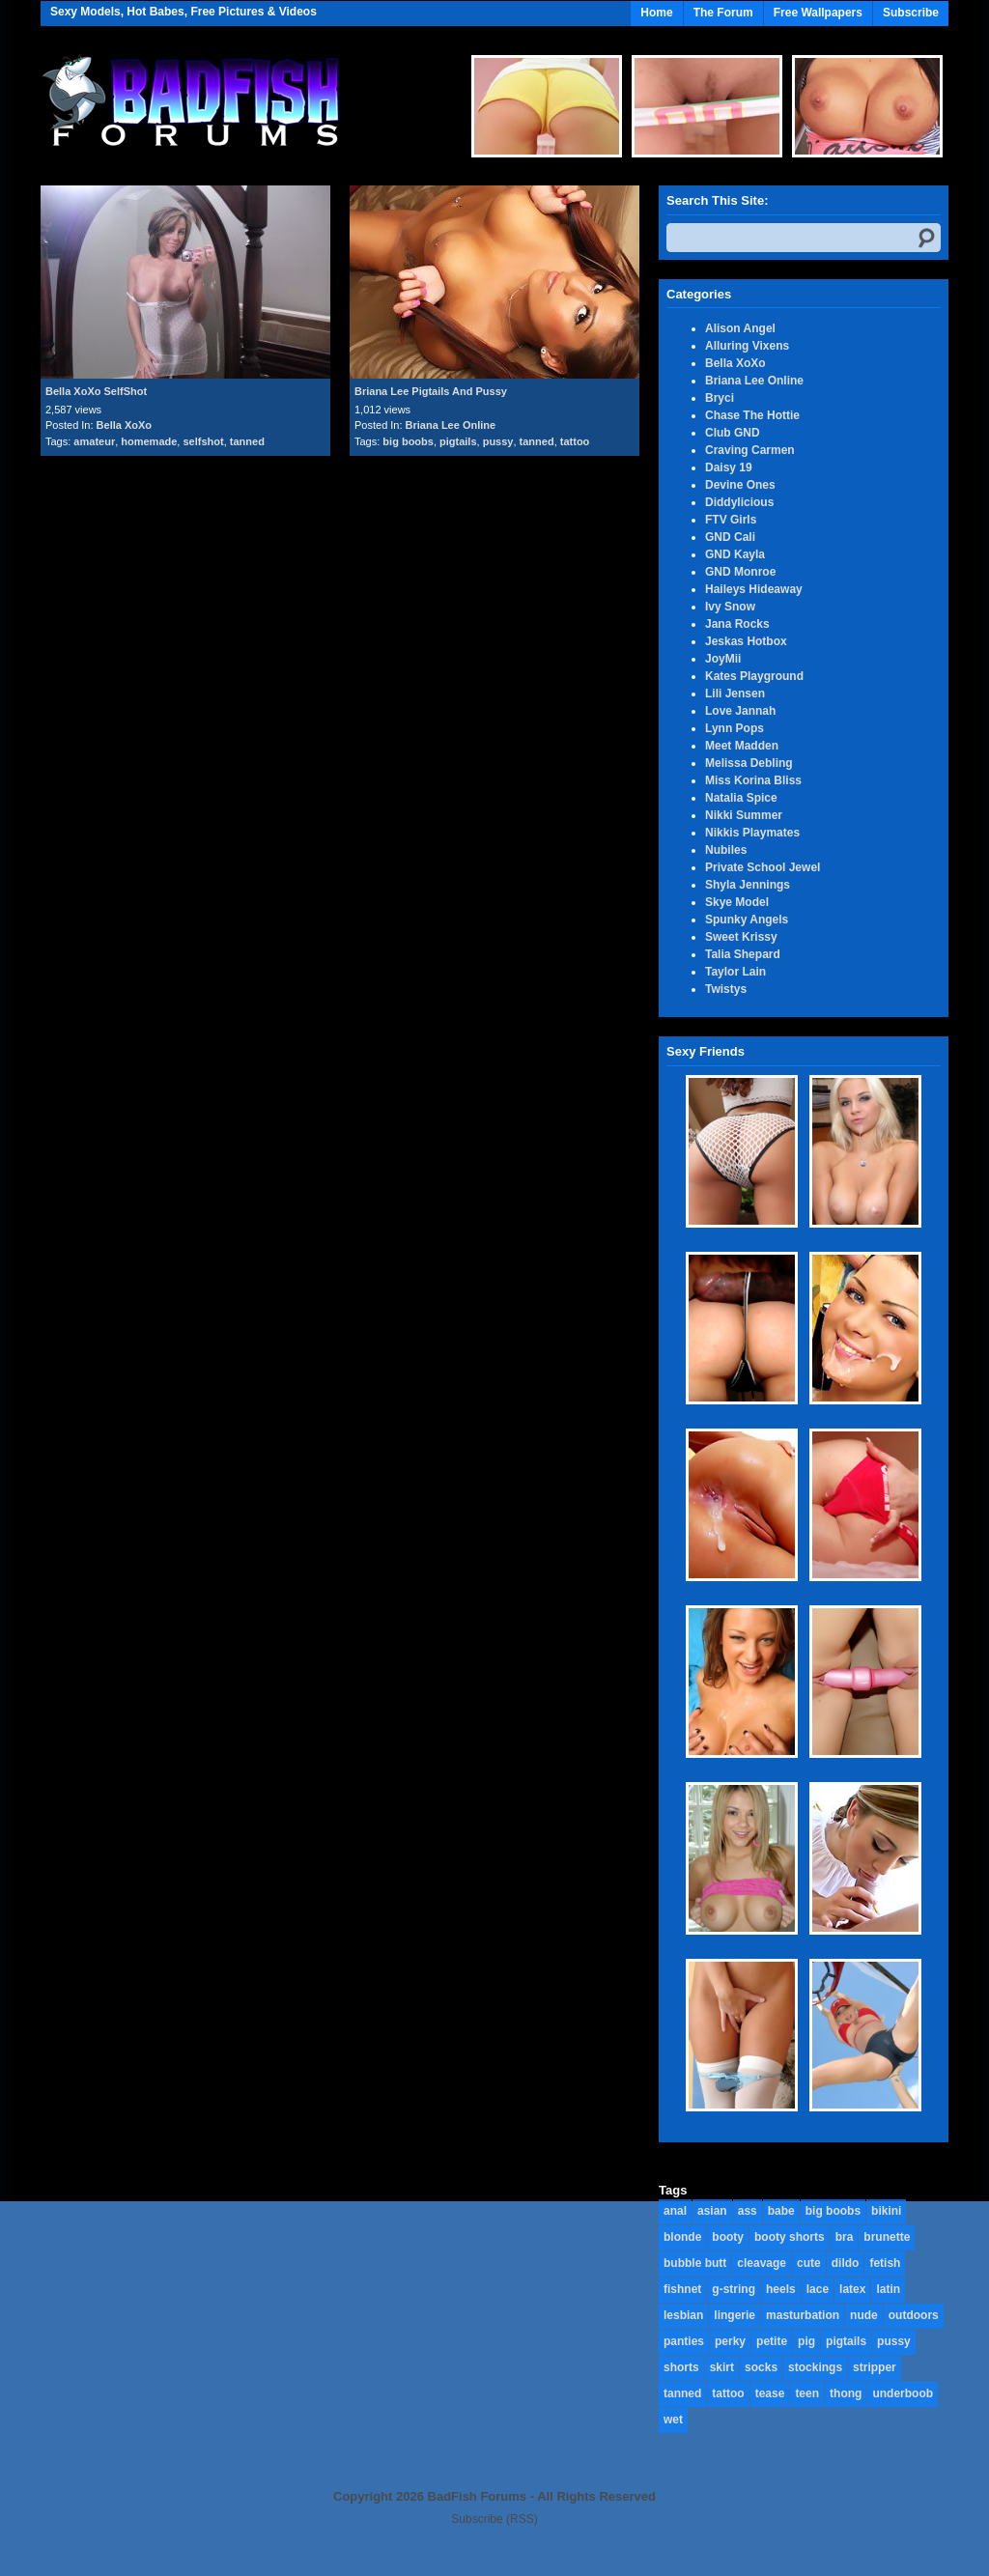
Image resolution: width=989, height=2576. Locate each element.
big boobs (408, 441)
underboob (902, 2393)
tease (770, 2393)
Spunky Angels (746, 919)
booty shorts (789, 2237)
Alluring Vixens (747, 346)
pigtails (458, 441)
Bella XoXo (124, 425)
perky (730, 2341)
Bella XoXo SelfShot (96, 391)
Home (656, 12)
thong (846, 2393)
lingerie (734, 2315)
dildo (846, 2263)
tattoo (575, 441)
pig (806, 2341)
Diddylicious (739, 502)
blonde (682, 2237)
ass (747, 2211)
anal (675, 2211)
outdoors (914, 2315)
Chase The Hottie (752, 415)
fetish (884, 2263)
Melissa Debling (749, 763)
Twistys (726, 989)
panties (684, 2341)
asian (712, 2211)
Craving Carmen (750, 450)
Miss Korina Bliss (753, 780)
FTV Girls (730, 519)
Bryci (719, 398)
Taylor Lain (735, 971)
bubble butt (695, 2263)
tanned (247, 441)
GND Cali (730, 537)
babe (781, 2211)
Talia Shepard (742, 954)
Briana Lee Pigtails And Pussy (430, 391)
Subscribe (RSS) (494, 2519)
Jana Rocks (737, 624)
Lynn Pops (734, 728)
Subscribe (911, 12)
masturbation (802, 2315)
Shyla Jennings (747, 885)
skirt (722, 2367)
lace (817, 2289)
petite (771, 2341)
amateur (94, 441)
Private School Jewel (762, 867)
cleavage (761, 2263)
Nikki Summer (743, 815)
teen (807, 2393)
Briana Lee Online (451, 425)
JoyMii (723, 658)
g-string (733, 2289)
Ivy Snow (730, 606)
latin (888, 2289)
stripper (874, 2367)
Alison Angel (740, 328)
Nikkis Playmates (752, 832)
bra (844, 2237)
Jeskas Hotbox (746, 641)
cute (809, 2263)
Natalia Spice (741, 798)
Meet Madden (741, 745)
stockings (815, 2367)
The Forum (723, 12)
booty (728, 2237)
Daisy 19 (728, 467)
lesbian (683, 2315)
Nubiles (726, 850)
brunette (886, 2237)
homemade (149, 441)
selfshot (203, 441)
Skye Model (737, 902)
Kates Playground (754, 676)
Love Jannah (740, 711)
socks (761, 2367)
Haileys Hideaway (754, 589)
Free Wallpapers (818, 12)
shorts (681, 2367)
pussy (498, 441)
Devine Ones (740, 485)
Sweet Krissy (741, 937)
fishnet (682, 2289)
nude (864, 2315)
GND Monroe (740, 572)
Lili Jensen (735, 693)
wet (673, 2419)
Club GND (732, 432)
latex (852, 2289)
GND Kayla (735, 554)
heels (781, 2289)
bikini (886, 2211)
